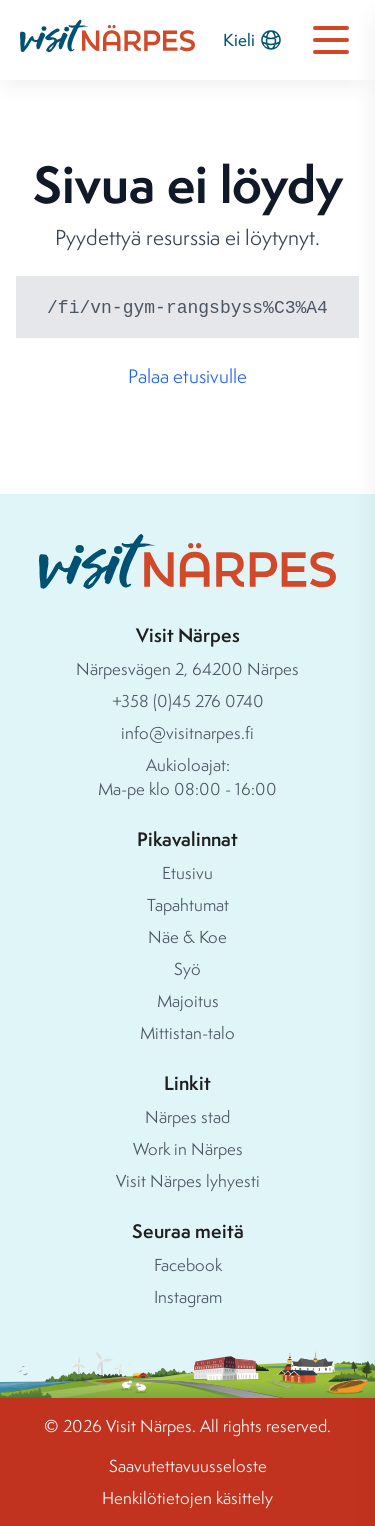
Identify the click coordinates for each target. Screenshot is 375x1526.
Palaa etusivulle (187, 376)
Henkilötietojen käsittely (187, 1497)
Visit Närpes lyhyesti (188, 1180)
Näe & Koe (187, 936)
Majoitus (188, 1000)
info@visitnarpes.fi (187, 732)
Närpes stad (187, 1116)
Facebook (188, 1264)
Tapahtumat (188, 904)
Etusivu (187, 872)
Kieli (253, 40)
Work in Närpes (188, 1148)
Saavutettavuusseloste (188, 1465)
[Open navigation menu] (331, 40)
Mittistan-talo (187, 1032)
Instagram (188, 1296)
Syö (187, 968)
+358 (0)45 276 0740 (188, 700)
